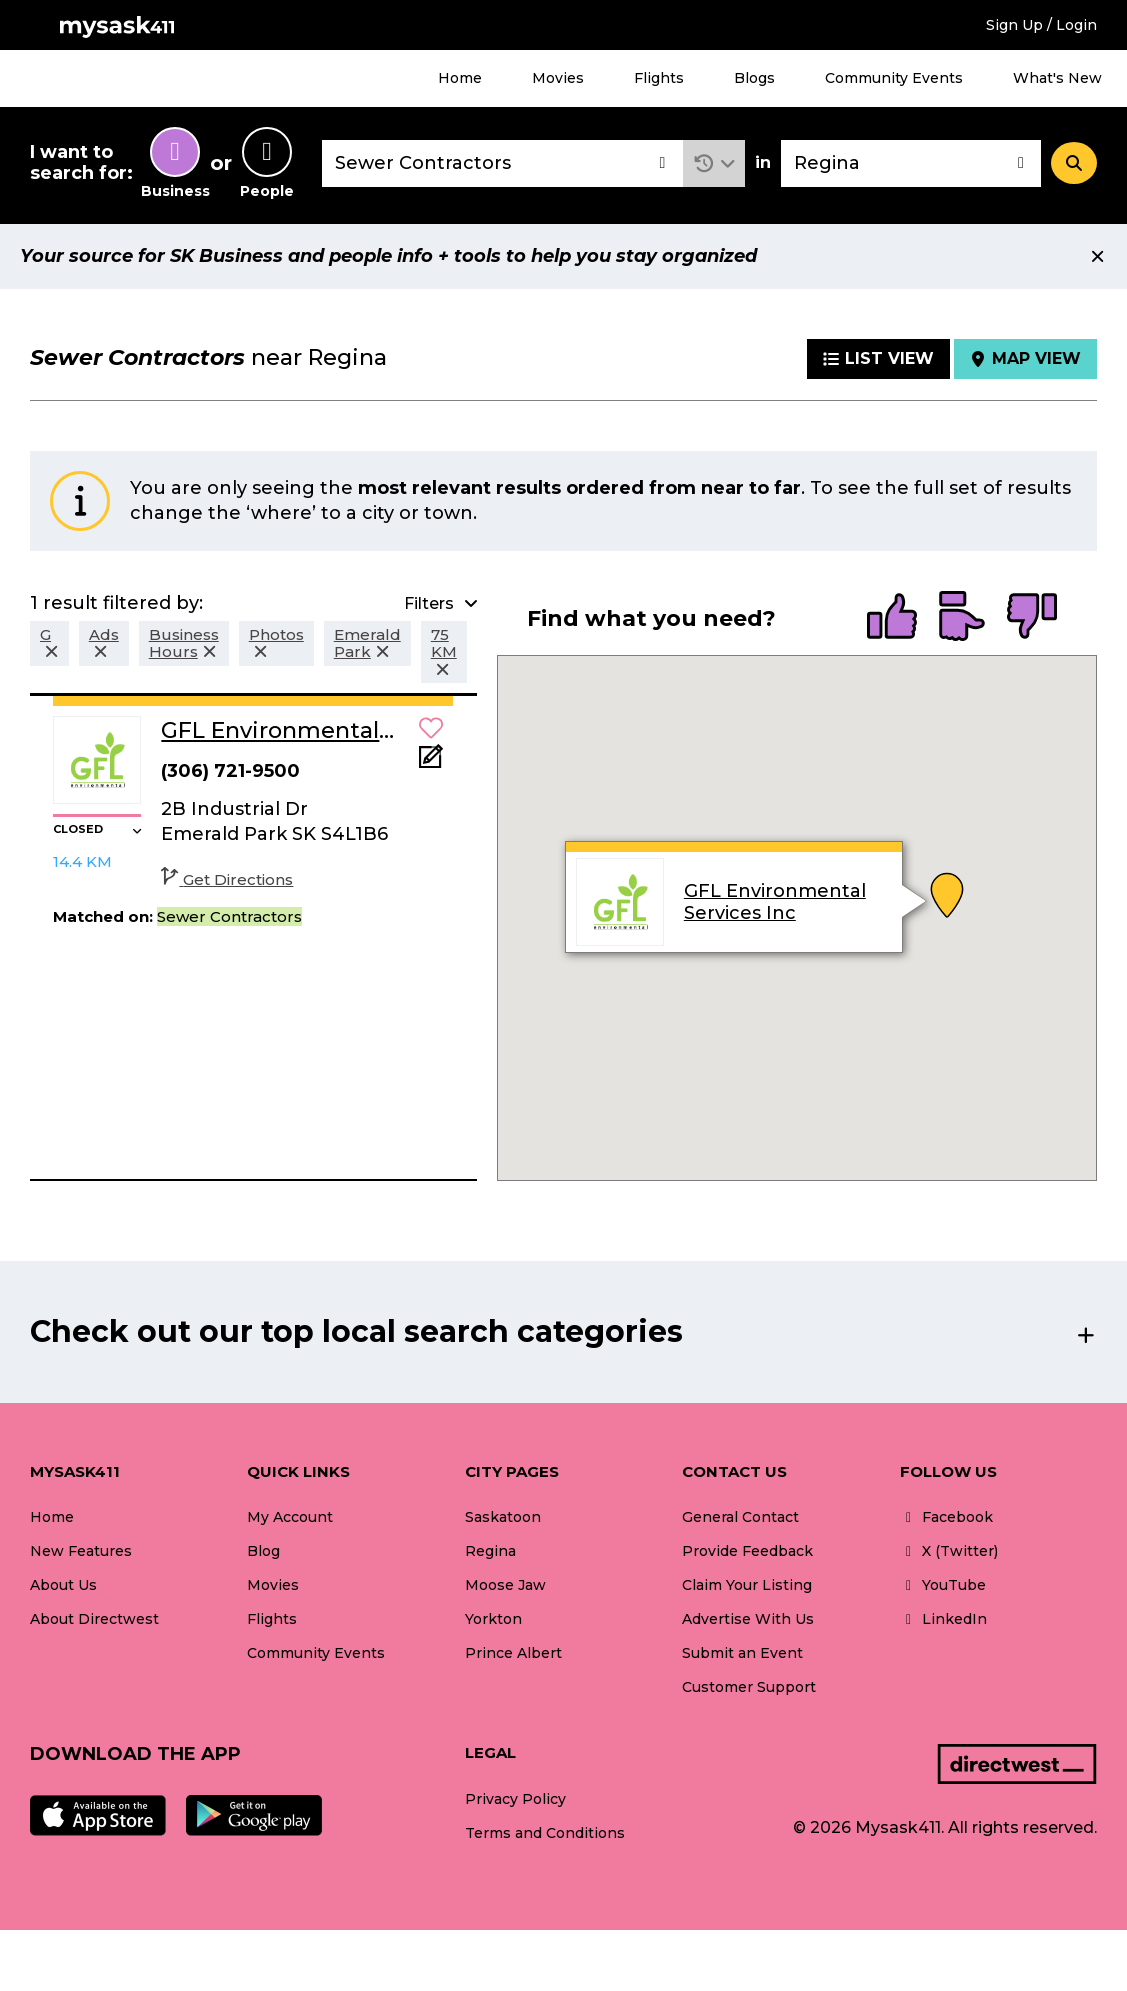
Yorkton (493, 1619)
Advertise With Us (748, 1619)
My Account (290, 1517)
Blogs (754, 78)
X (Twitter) (949, 1551)
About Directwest (94, 1619)
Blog (263, 1551)
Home (460, 78)
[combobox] (502, 163)
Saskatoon (503, 1517)
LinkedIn (943, 1619)
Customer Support (749, 1687)
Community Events (894, 78)
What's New (1057, 78)
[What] (502, 163)
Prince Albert (513, 1653)
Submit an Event (742, 1653)
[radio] (892, 618)
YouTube (943, 1585)
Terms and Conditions (545, 1833)
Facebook (946, 1517)
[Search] (1074, 163)
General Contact (740, 1517)
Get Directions (227, 879)
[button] (714, 163)
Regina (490, 1551)
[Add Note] (431, 762)
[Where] (911, 163)
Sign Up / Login (1041, 25)
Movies (558, 78)
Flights (659, 78)
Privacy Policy (515, 1799)
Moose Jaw (505, 1585)
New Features (81, 1551)
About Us (63, 1585)
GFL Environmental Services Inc (775, 902)
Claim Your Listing (747, 1585)
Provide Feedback (747, 1551)
